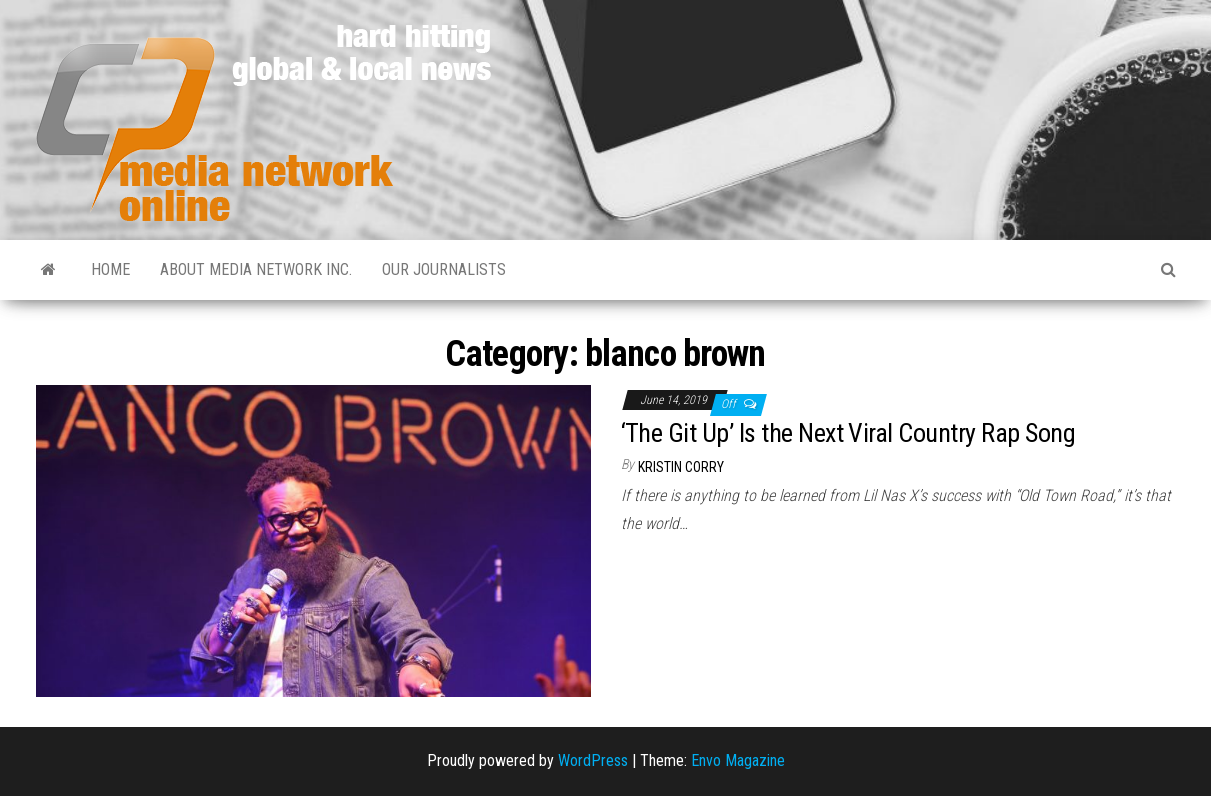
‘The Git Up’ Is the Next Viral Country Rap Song (848, 433)
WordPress (593, 760)
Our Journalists (444, 269)
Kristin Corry (681, 467)
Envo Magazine (738, 760)
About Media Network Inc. (256, 269)
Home (110, 269)
